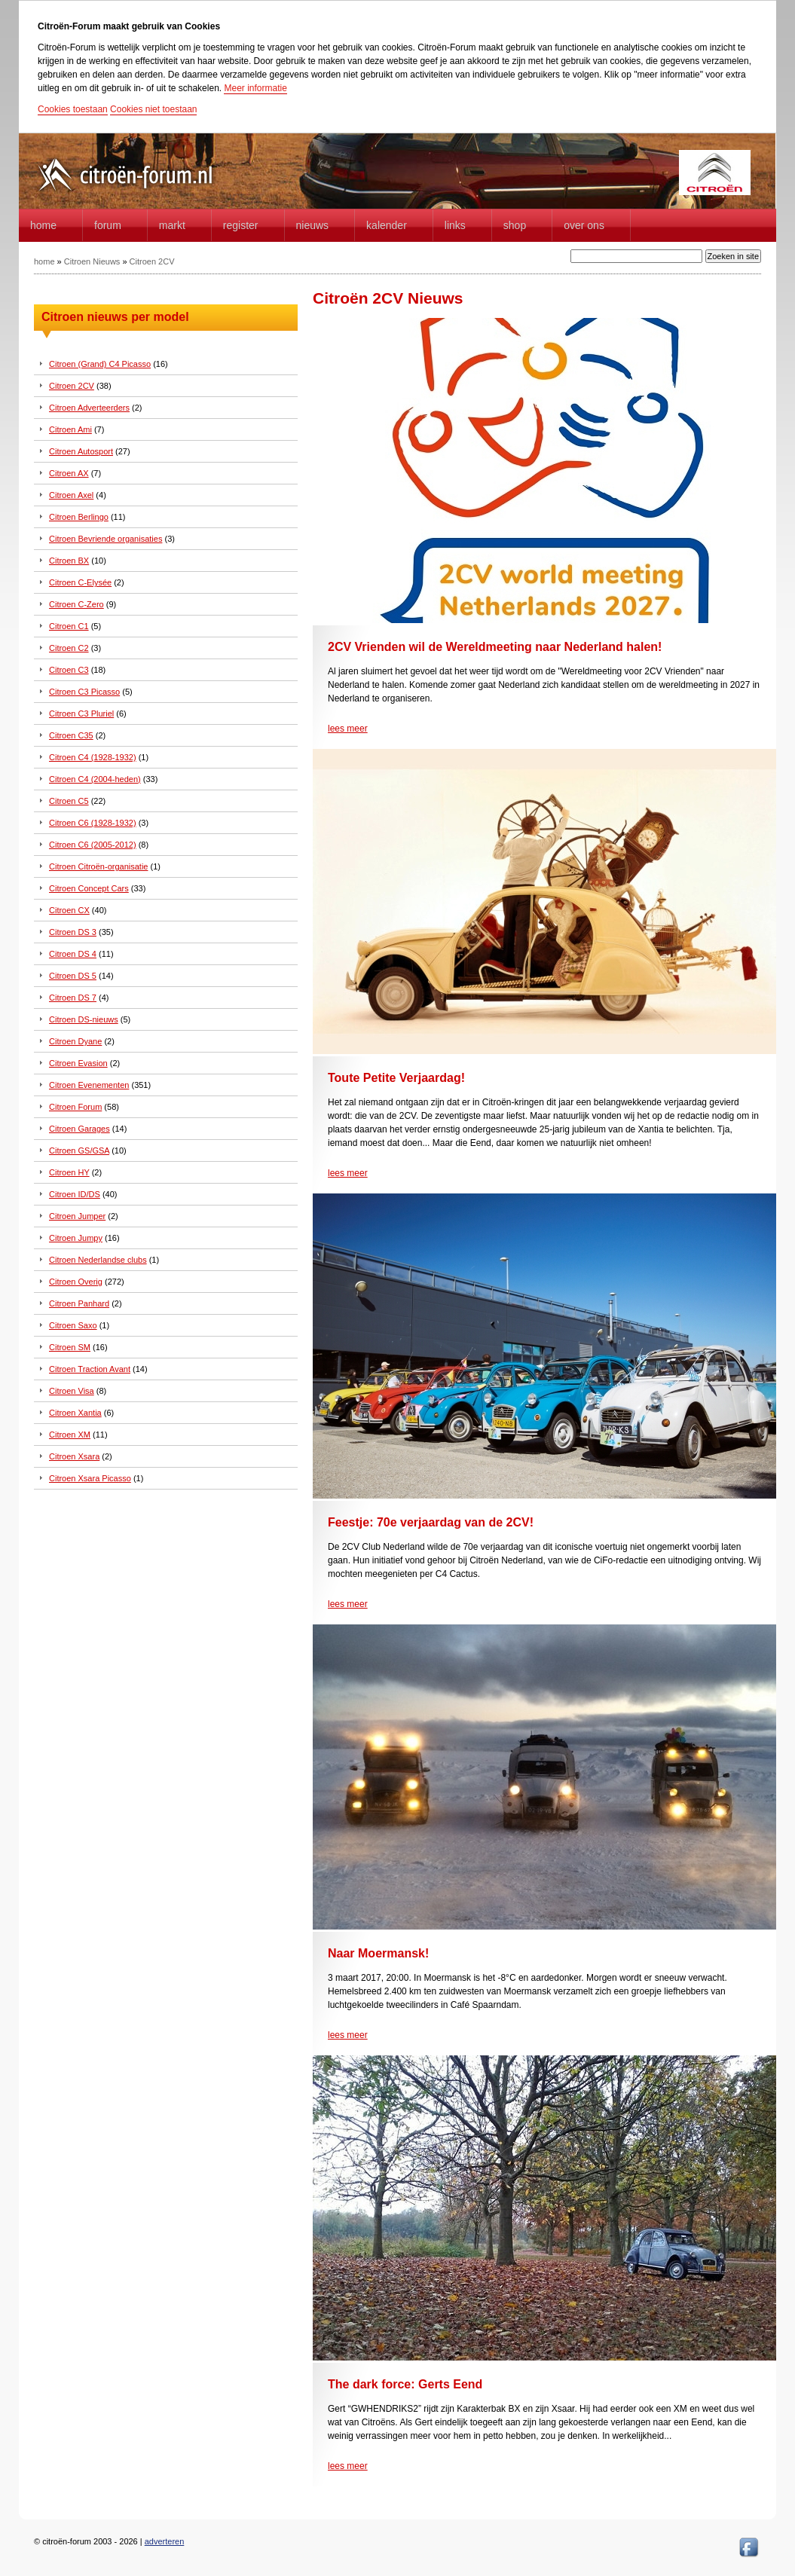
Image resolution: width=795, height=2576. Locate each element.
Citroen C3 (69, 669)
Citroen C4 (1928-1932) (92, 757)
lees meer (348, 728)
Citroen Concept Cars (89, 888)
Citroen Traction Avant (89, 1369)
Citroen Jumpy (75, 1237)
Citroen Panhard (79, 1303)
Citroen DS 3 (72, 932)
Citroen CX (69, 910)
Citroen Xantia (75, 1412)
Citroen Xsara (74, 1456)
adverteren (165, 2541)
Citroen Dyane (75, 1041)
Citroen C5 (69, 800)
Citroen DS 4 (72, 953)
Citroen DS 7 (72, 997)
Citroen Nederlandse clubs (98, 1259)
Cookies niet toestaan (153, 109)
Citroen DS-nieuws (83, 1019)
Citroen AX (69, 473)
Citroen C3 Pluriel (81, 713)
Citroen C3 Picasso (84, 691)
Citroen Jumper (77, 1216)
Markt (172, 225)
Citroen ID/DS (74, 1194)
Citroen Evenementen (89, 1084)
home (43, 225)
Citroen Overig (75, 1281)
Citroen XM (69, 1434)
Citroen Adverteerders (89, 407)
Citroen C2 (69, 647)
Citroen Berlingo (79, 516)
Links (455, 225)
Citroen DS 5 (72, 975)
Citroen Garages (79, 1128)
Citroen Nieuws (92, 261)
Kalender (386, 225)
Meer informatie (255, 88)
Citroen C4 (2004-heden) (95, 779)
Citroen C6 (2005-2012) (92, 844)
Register (240, 225)
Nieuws (312, 225)
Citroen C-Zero (76, 604)
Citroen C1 (69, 626)
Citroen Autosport (81, 451)
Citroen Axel (71, 495)
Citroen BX (69, 560)
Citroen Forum (75, 1106)
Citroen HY (69, 1172)
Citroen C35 (71, 735)
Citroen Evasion (78, 1063)
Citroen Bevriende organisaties (105, 538)
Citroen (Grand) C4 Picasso (100, 363)
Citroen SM (69, 1347)
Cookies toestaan (73, 109)
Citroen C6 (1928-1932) (92, 822)
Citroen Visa (71, 1390)
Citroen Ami (70, 429)
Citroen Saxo (73, 1325)
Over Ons (584, 225)
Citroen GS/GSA (79, 1150)
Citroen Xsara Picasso (90, 1478)
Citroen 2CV (152, 261)
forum (107, 225)
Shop (514, 225)
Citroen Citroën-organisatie (98, 866)
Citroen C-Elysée (80, 582)
